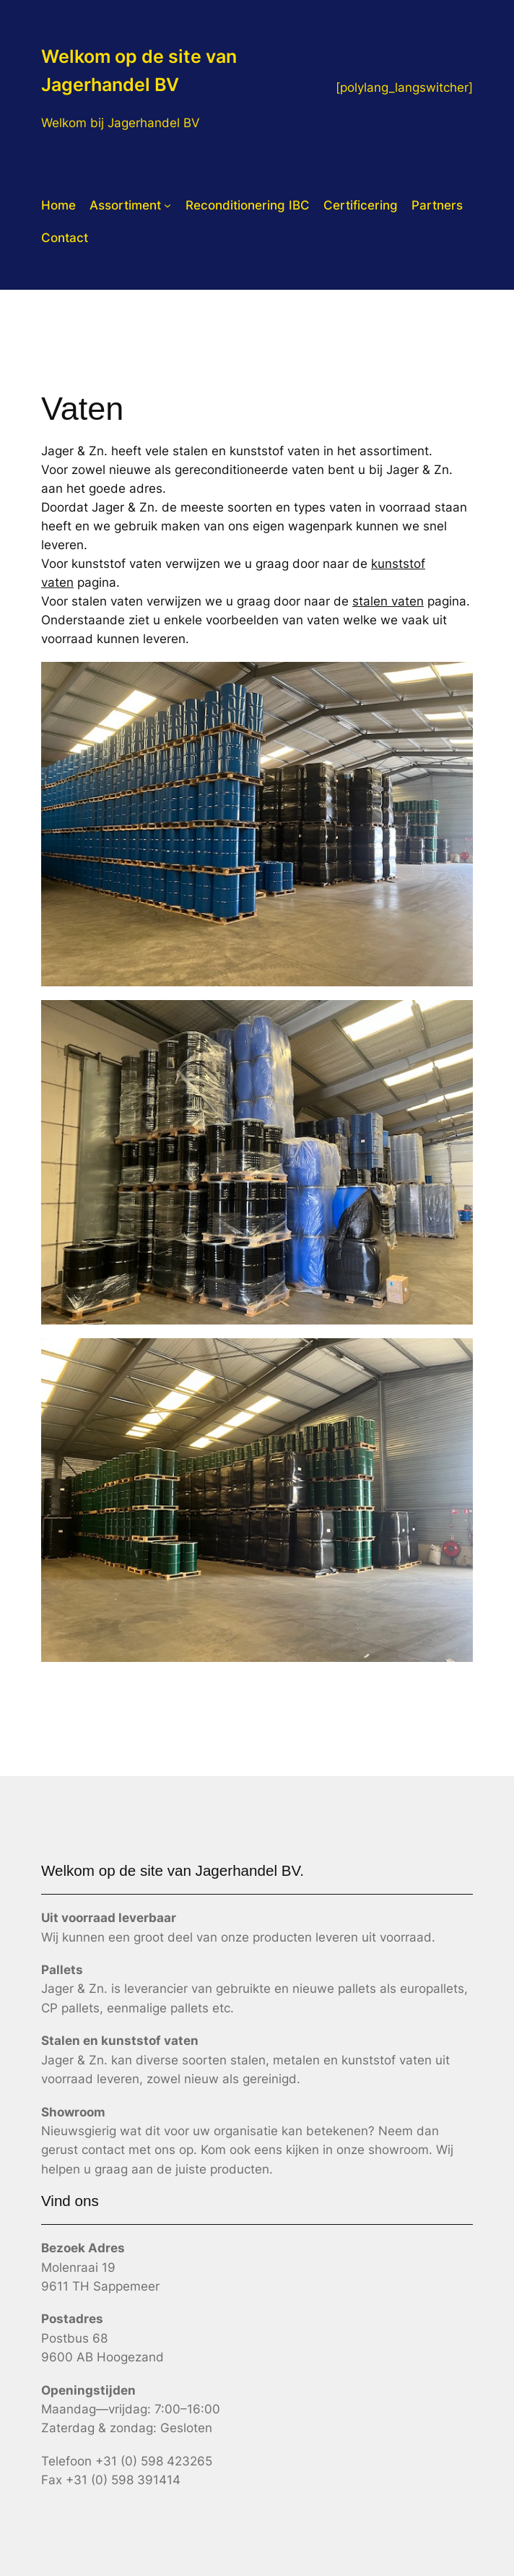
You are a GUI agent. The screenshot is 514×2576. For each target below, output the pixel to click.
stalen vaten (388, 601)
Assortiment (125, 205)
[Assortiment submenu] (167, 205)
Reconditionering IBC (248, 205)
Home (58, 205)
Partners (437, 205)
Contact (64, 238)
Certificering (360, 205)
